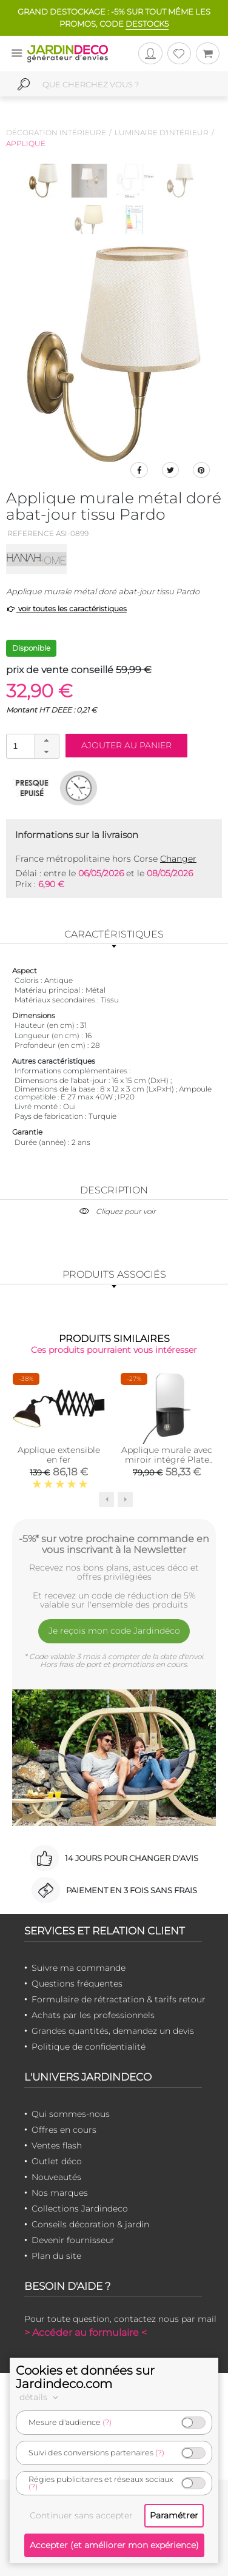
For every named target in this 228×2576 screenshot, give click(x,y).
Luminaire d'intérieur (162, 132)
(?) (107, 2422)
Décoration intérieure (56, 132)
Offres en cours (64, 2129)
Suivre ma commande (79, 1967)
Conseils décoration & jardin (90, 2224)
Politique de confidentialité (89, 2046)
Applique (25, 143)
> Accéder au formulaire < (85, 2332)
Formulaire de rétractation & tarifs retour (119, 1999)
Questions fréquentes (77, 1983)
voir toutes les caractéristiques (66, 608)
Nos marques (60, 2192)
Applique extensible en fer (59, 1454)
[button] (47, 740)
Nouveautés (56, 2177)
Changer (178, 858)
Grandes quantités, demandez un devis (113, 2030)
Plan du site (56, 2255)
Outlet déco (57, 2161)
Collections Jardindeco (80, 2208)
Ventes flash (57, 2145)
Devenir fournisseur (73, 2240)
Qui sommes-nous (71, 2113)
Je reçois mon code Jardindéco (114, 1630)
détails (40, 2397)
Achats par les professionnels (93, 2015)
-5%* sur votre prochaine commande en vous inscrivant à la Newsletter (114, 1544)
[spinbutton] (31, 745)
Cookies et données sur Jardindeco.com (85, 2377)
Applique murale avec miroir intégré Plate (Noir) (166, 1459)
